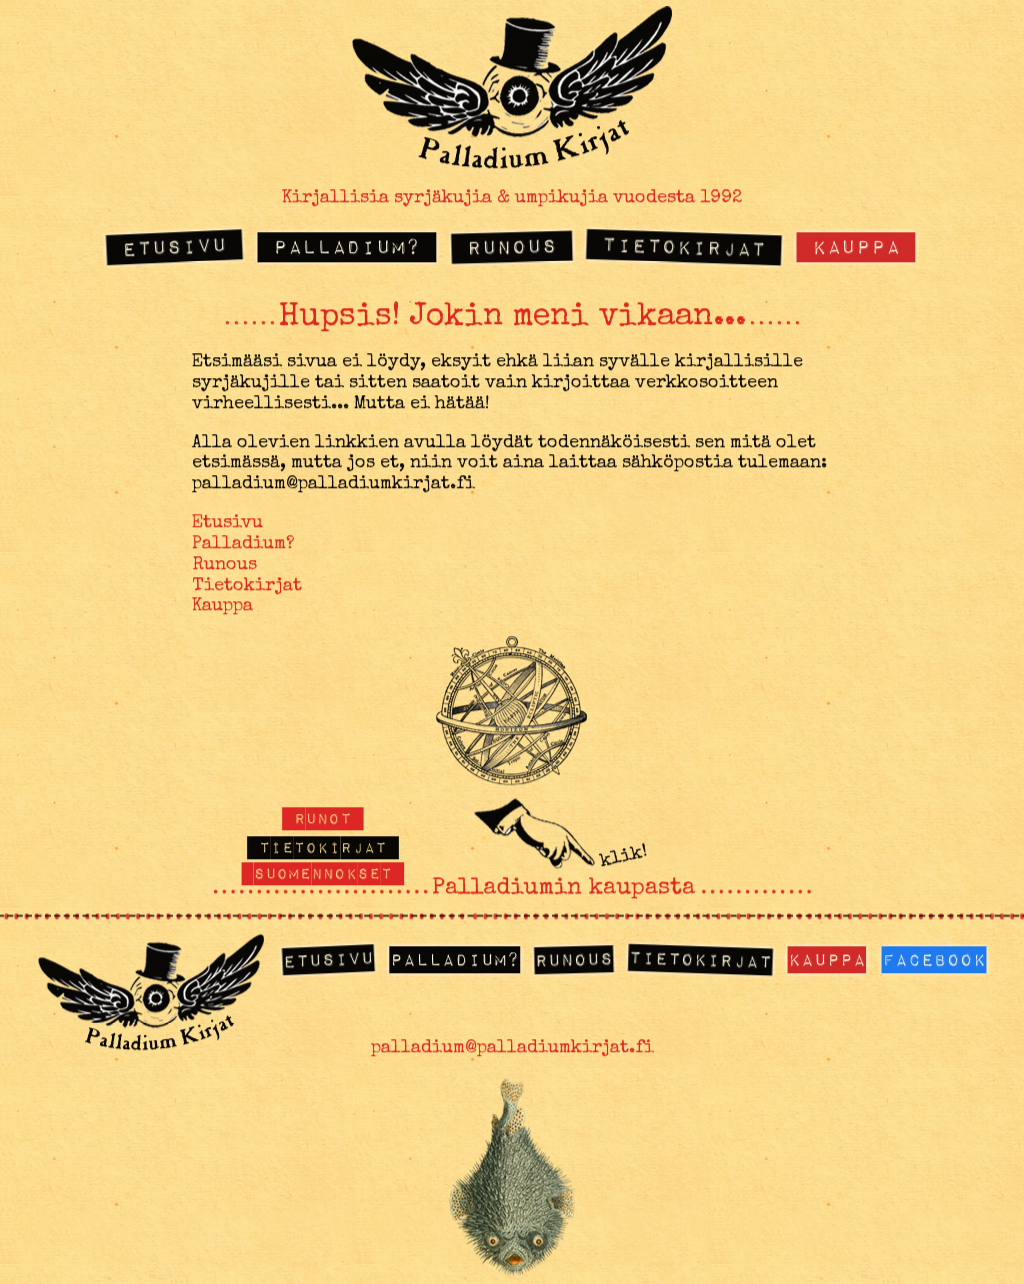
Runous (511, 246)
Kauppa (856, 245)
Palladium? (347, 245)
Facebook (934, 958)
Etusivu (175, 245)
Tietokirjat (684, 245)
